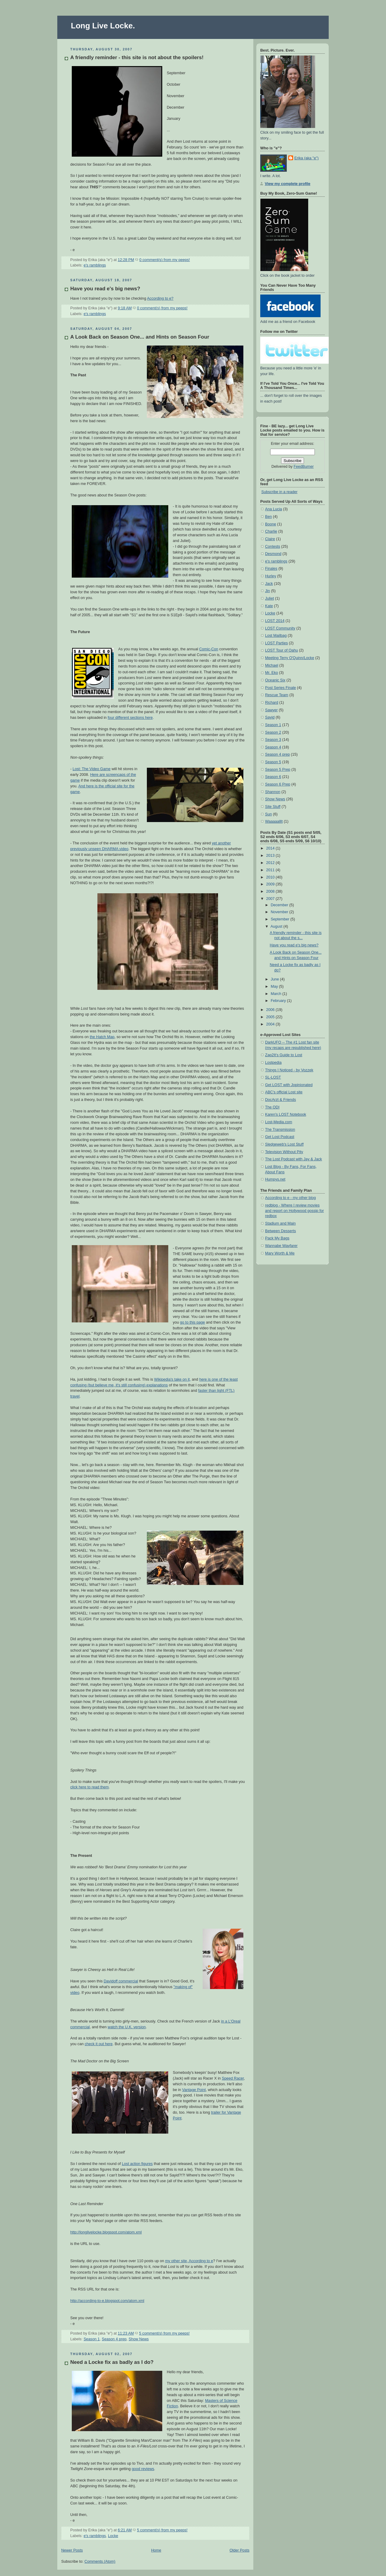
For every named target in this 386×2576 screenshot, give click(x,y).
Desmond (273, 554)
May (275, 986)
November (280, 912)
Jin (267, 591)
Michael (271, 665)
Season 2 (273, 732)
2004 (271, 1024)
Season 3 (273, 740)
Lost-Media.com (278, 1122)
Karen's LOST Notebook (285, 1114)
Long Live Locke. (103, 25)
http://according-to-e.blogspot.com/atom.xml (107, 2301)
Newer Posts (72, 2550)
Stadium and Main (280, 1223)
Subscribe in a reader (279, 492)
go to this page (192, 1322)
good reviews (143, 2469)
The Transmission (280, 1129)
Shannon (272, 792)
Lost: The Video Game (92, 769)
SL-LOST (273, 1077)
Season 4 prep (114, 2339)
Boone (270, 524)
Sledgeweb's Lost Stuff (284, 1144)
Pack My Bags (277, 1238)
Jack (269, 584)
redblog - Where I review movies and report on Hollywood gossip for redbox (294, 1210)
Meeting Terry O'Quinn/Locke (289, 658)
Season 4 (273, 747)
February (279, 1001)
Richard (271, 702)
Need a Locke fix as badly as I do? (111, 2362)
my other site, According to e (189, 2261)
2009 (271, 884)
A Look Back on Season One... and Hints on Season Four (139, 337)
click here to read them (89, 1787)
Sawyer (271, 710)
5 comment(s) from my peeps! (164, 2333)
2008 (271, 891)
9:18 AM (125, 308)
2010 (271, 877)
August (277, 926)
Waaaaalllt (274, 821)
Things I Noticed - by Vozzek (289, 1070)
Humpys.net (275, 1179)
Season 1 (92, 2339)
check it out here (99, 2044)
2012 (271, 863)
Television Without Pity (284, 1152)
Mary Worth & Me (280, 1253)
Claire (270, 539)
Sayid (270, 717)
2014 (271, 848)
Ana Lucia (273, 509)
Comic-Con (208, 649)
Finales (271, 568)
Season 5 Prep (277, 769)
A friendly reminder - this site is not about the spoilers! (137, 57)
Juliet (269, 598)
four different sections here (130, 718)
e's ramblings (95, 265)
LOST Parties (276, 643)
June (275, 979)
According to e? (160, 298)
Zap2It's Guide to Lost (283, 1055)
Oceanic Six (275, 680)
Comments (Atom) (99, 2561)
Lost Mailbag (276, 635)
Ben (268, 517)
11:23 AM (126, 2333)
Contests (272, 546)
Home (156, 2550)
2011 (271, 870)
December (280, 905)
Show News (139, 2339)
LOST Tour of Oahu (281, 650)
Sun (268, 814)
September (280, 919)
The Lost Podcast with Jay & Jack (293, 1159)
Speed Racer (233, 2078)
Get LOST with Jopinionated (288, 1085)
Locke (113, 2536)
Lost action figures (137, 2164)
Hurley (270, 576)
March (277, 994)
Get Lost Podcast (279, 1137)
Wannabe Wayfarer (281, 1246)
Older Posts (239, 2550)
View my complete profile (287, 184)
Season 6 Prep (277, 784)
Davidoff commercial (121, 1981)
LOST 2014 (274, 621)
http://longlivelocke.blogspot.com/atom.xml (106, 2232)
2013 (271, 855)
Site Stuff (272, 807)
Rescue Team (276, 695)
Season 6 (273, 777)
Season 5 (273, 762)
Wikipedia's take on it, (172, 1379)
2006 (271, 1010)
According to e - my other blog (290, 1198)
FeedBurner (304, 466)
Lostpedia (273, 1062)
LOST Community (280, 628)
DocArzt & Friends (280, 1100)
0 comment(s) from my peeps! (164, 260)
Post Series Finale (280, 688)
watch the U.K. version (127, 2027)
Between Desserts (280, 1231)
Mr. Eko (271, 673)
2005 (271, 1017)
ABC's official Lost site (283, 1092)
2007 (271, 899)
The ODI (272, 1107)
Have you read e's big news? (105, 289)
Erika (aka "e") (306, 158)
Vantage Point (194, 2090)
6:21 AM (125, 2530)
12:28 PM (126, 260)
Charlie (271, 531)
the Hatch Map (102, 1037)
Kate (269, 606)
